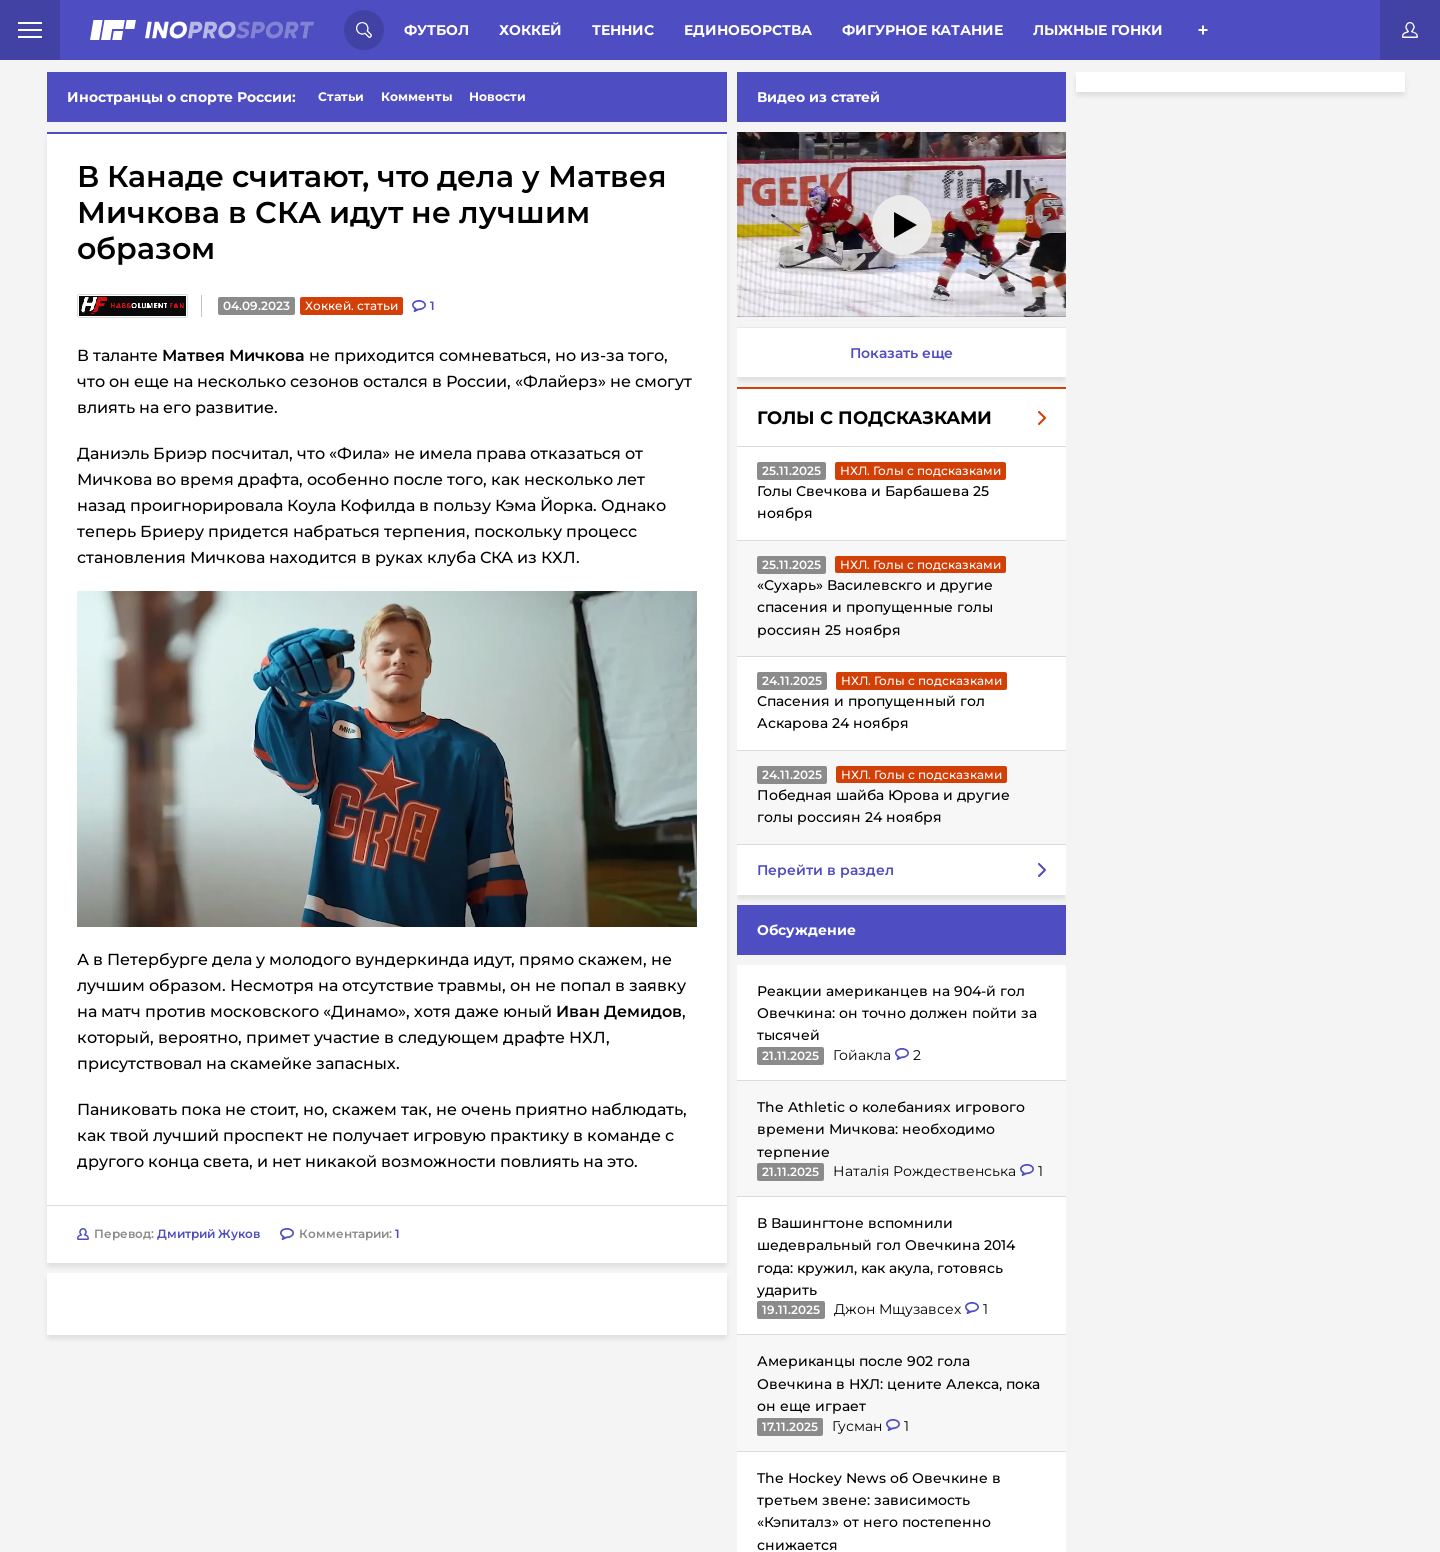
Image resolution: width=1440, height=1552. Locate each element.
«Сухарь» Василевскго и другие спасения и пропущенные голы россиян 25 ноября (871, 607)
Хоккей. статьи (351, 305)
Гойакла (860, 1055)
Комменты (417, 96)
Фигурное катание (922, 30)
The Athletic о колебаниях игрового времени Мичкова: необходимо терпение (887, 1129)
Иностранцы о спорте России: (181, 97)
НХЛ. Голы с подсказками (916, 470)
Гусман (855, 1426)
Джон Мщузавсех (895, 1309)
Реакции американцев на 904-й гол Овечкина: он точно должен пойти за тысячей (893, 1013)
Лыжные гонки (1098, 30)
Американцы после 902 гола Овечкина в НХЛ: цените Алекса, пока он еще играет (894, 1383)
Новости (497, 96)
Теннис (623, 30)
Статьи (341, 96)
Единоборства (748, 30)
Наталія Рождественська (922, 1171)
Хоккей (530, 30)
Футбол (436, 30)
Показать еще (897, 353)
